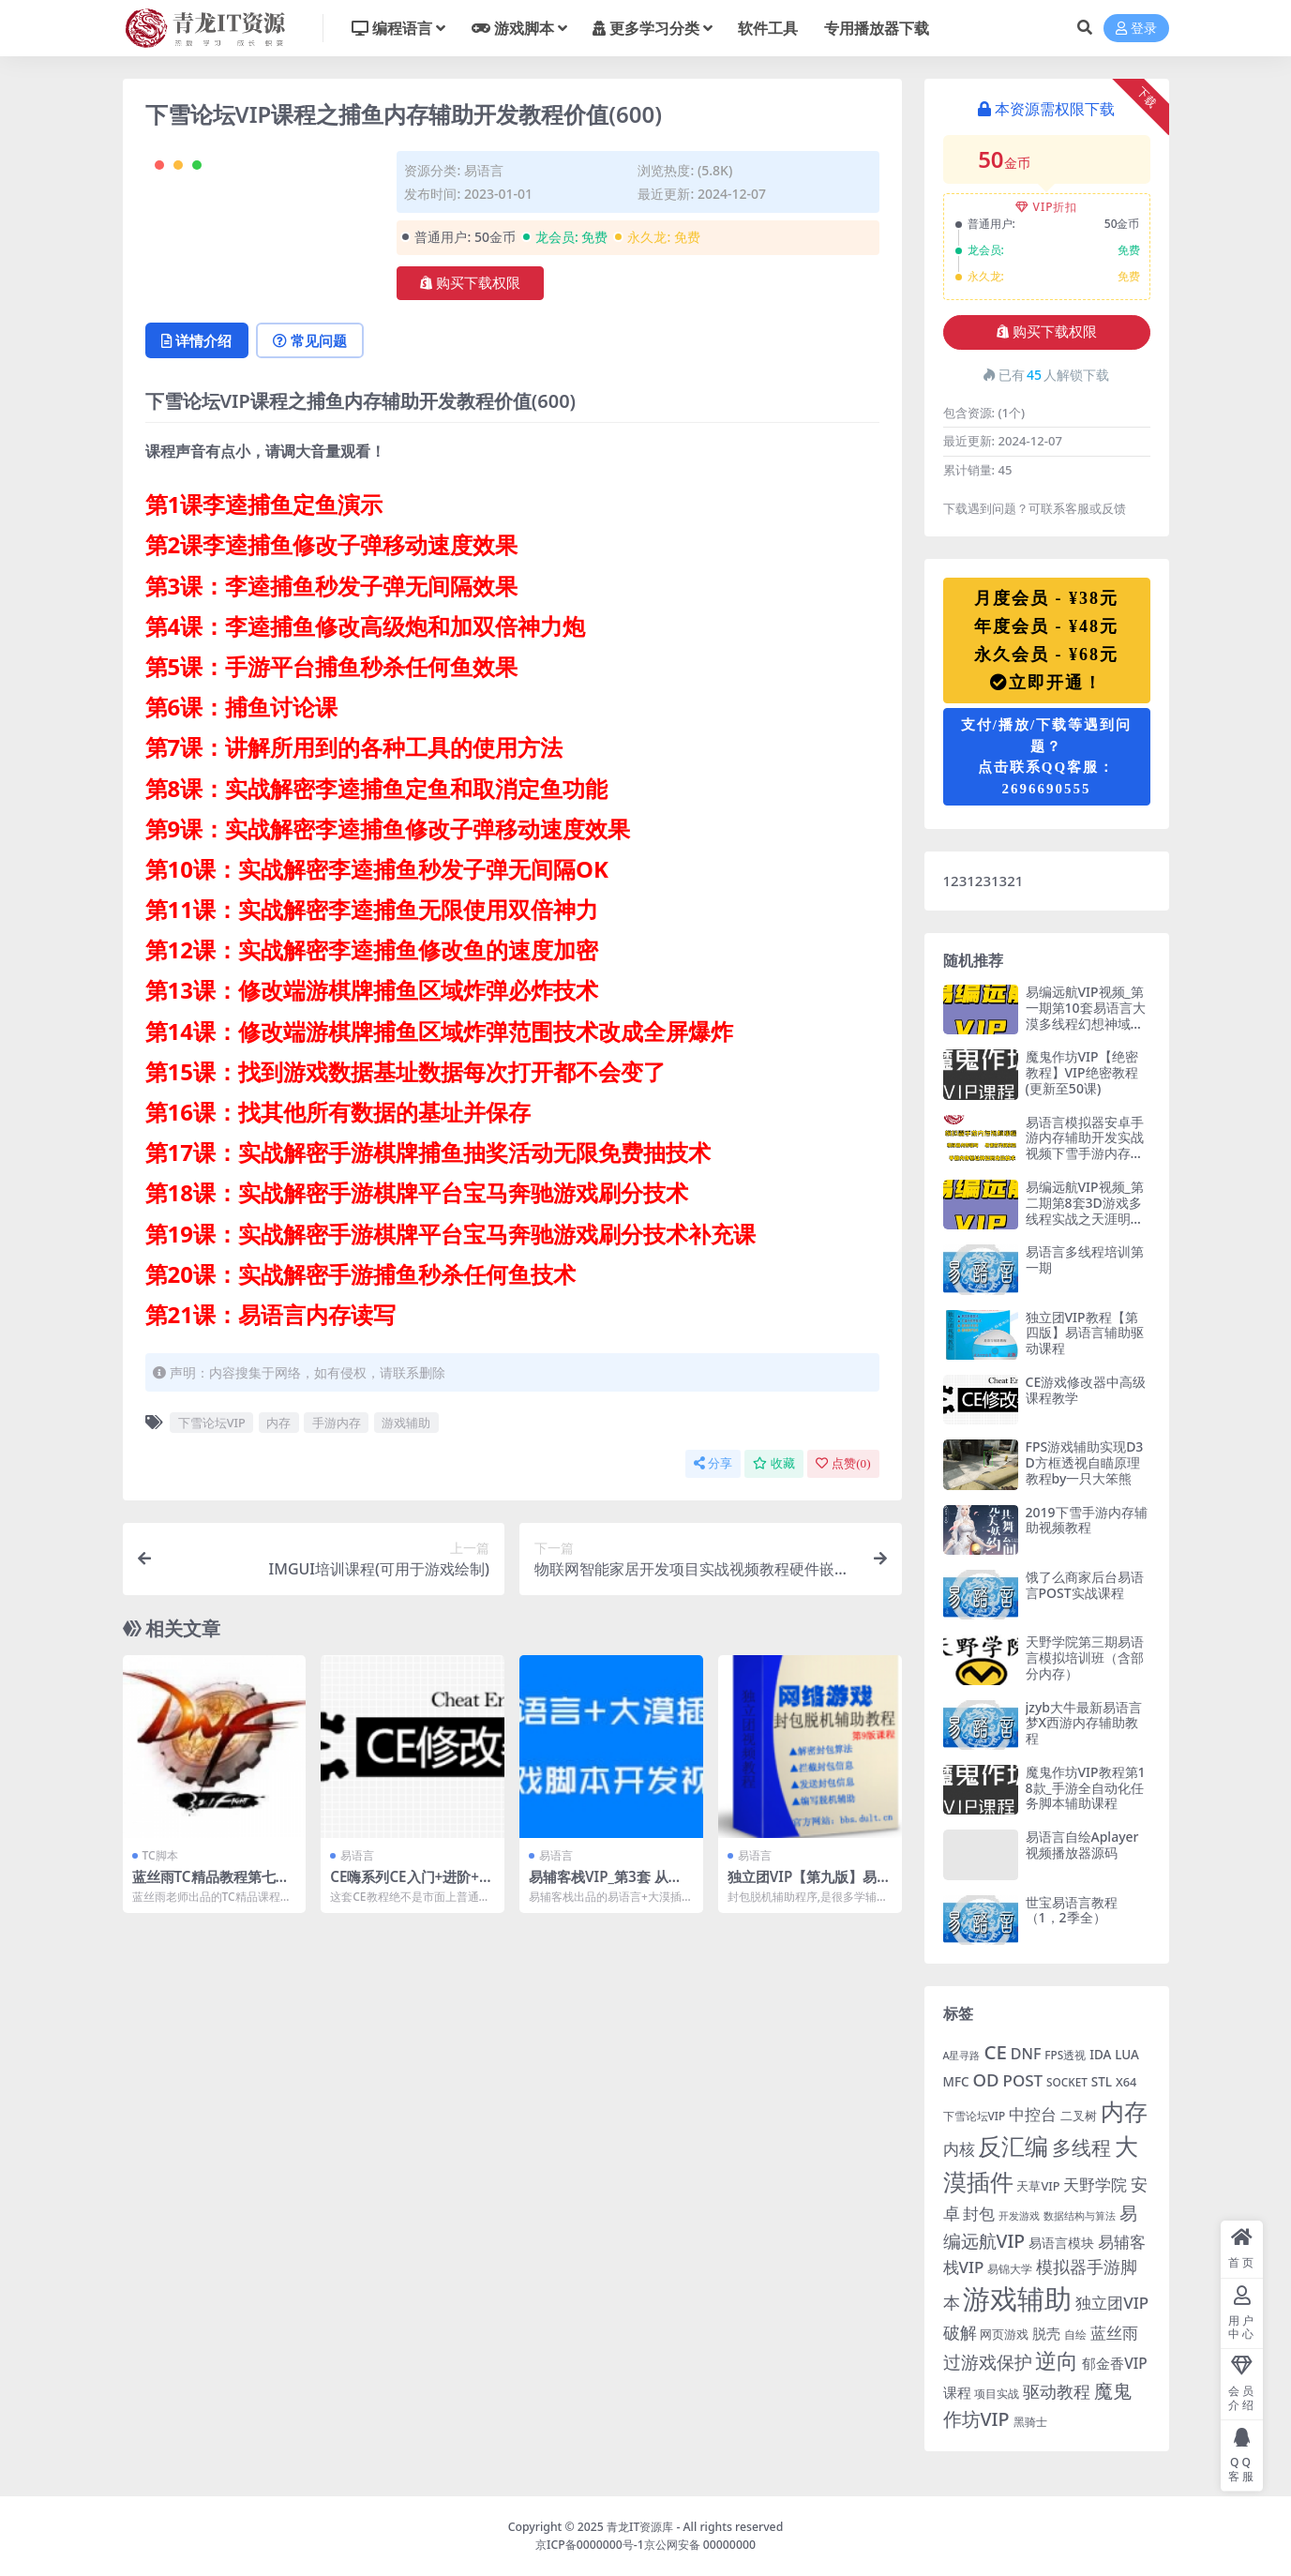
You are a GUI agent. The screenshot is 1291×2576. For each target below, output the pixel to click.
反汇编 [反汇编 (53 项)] (1013, 2146)
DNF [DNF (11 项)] (1026, 2053)
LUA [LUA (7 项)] (1127, 2054)
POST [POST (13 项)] (1023, 2080)
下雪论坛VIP (212, 1422)
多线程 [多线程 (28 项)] (1081, 2147)
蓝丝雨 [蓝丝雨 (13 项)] (1114, 2332)
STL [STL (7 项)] (1101, 2081)
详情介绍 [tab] (197, 340)
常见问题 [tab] (311, 340)
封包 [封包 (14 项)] (979, 2213)
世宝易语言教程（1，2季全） (1072, 1910)
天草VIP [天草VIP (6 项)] (1037, 2185)
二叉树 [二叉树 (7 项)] (1078, 2115)
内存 (278, 1422)
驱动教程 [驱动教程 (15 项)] (1056, 2391)
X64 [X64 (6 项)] (1126, 2081)
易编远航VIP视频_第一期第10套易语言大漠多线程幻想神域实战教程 (1086, 1015)
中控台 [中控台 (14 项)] (1033, 2113)
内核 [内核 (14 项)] (959, 2148)
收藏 (774, 1463)
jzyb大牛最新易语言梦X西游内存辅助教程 (1084, 1723)
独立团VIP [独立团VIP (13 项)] (1111, 2302)
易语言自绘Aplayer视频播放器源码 (1082, 1844)
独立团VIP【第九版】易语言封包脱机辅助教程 (810, 1885)
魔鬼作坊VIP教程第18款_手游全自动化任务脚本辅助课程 (1086, 1788)
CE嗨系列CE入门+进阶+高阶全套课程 (411, 1885)
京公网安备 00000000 (700, 2545)
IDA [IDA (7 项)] (1100, 2054)
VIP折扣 (1046, 207)
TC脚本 (160, 1855)
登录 (1136, 29)
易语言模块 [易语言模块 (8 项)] (1061, 2243)
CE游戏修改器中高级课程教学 (1086, 1390)
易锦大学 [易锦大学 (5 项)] (1009, 2268)
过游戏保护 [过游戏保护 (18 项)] (987, 2362)
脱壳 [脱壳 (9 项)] (1046, 2333)
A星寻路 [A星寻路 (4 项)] (962, 2055)
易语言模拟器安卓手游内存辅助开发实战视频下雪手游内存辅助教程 (1085, 1145)
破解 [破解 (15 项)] (960, 2332)
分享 (713, 1463)
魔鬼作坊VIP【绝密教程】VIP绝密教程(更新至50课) (1082, 1072)
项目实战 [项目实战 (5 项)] (996, 2393)
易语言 (483, 170)
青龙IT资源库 (640, 2527)
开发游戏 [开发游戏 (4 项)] (1019, 2215)
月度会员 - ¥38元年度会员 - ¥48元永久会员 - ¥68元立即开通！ (1046, 640)
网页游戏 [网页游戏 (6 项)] (1004, 2334)
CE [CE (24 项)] (995, 2052)
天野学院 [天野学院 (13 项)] (1095, 2184)
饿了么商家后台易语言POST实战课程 (1085, 1585)
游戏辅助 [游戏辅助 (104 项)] (1017, 2298)
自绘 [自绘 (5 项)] (1075, 2334)
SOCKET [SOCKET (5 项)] (1067, 2081)
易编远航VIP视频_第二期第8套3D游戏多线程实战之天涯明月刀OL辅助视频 (1085, 1210)
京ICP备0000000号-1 (589, 2545)
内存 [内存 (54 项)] (1124, 2111)
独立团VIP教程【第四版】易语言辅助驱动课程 (1085, 1333)
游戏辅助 (406, 1422)
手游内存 (336, 1422)
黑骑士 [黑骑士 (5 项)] (1030, 2421)
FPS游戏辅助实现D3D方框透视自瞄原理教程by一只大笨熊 (1085, 1462)
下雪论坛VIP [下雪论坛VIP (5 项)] (974, 2115)
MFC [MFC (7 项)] (956, 2081)
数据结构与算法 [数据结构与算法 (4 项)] (1079, 2215)
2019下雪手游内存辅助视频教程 (1087, 1520)
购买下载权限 (470, 283)
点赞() (843, 1463)
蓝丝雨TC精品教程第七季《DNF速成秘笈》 (211, 1885)
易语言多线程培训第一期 (1085, 1259)
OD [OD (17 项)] (985, 2079)
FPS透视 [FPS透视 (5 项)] (1065, 2054)
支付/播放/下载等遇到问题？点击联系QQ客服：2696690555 (1046, 756)
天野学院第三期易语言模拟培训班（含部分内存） (1085, 1657)
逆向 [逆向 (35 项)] (1056, 2360)
